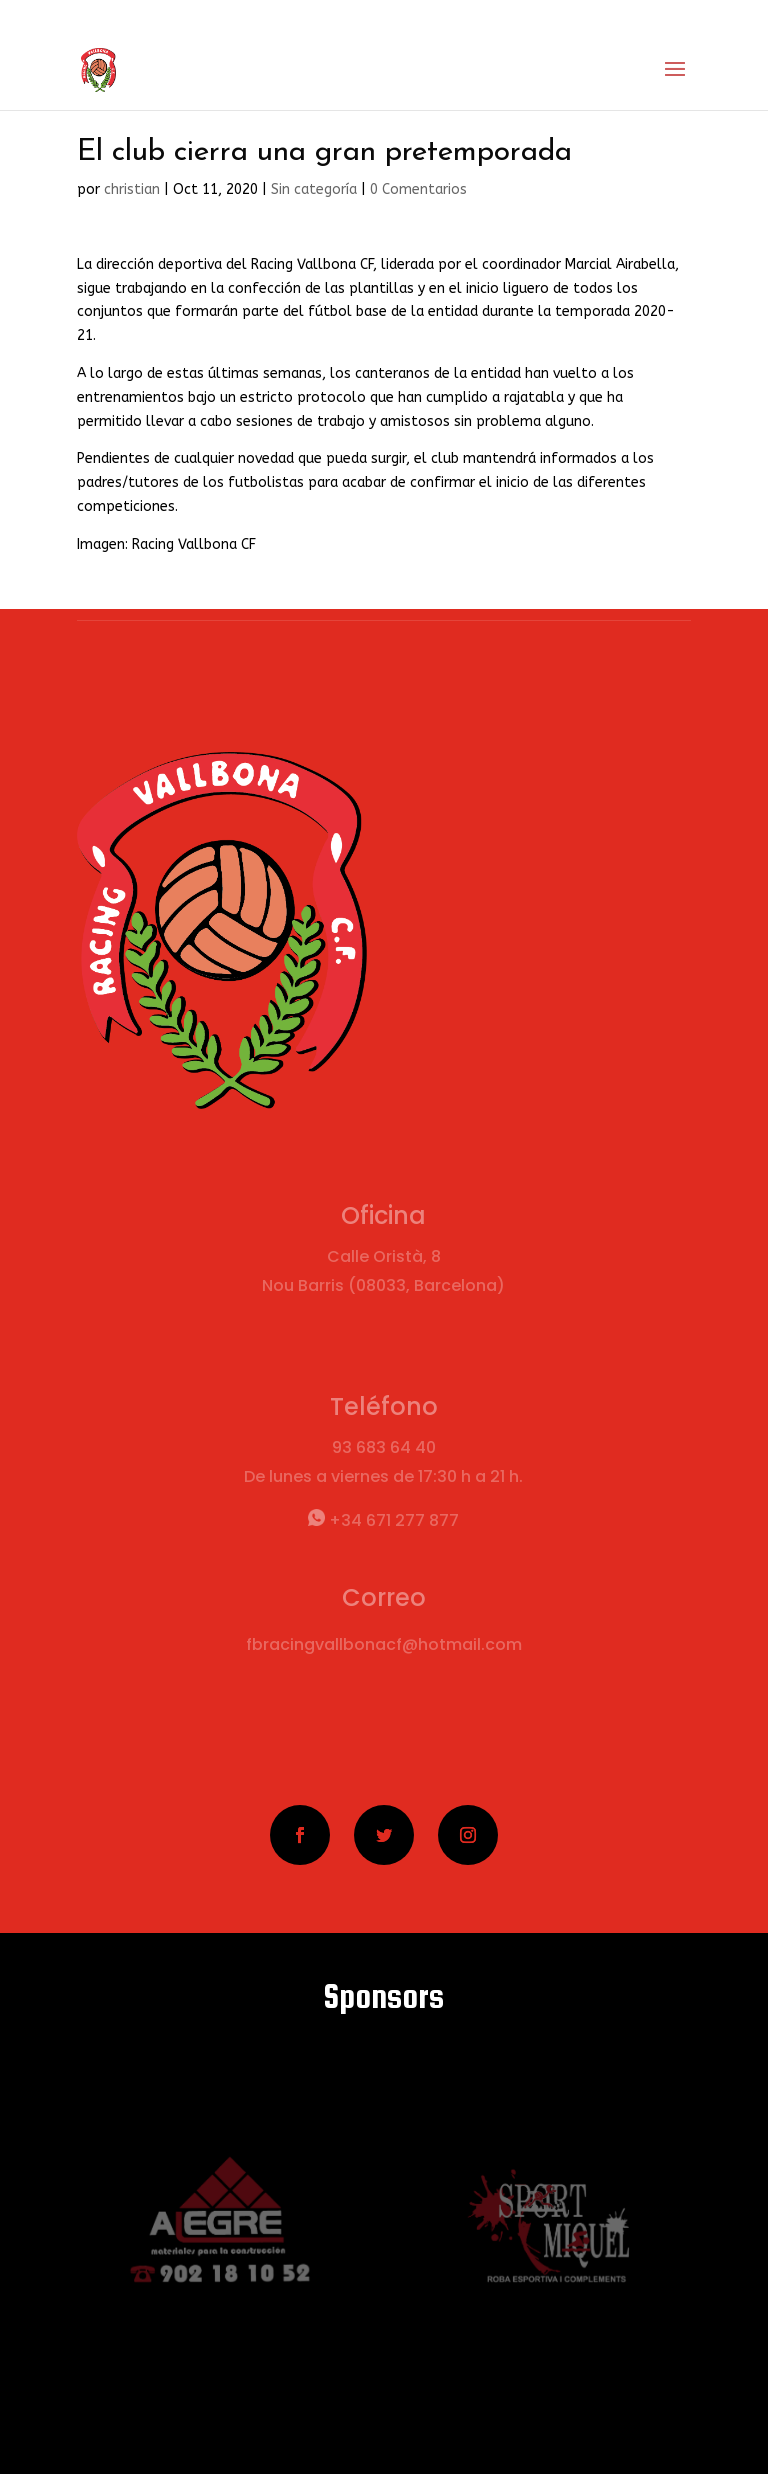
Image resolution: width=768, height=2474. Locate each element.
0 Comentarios (418, 189)
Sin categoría (314, 189)
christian (132, 189)
